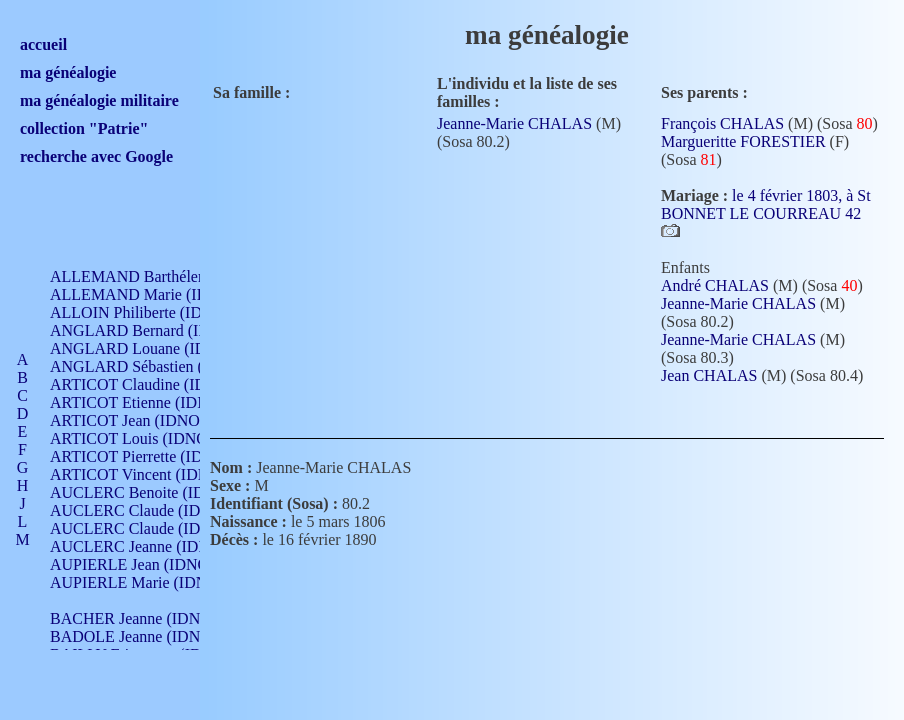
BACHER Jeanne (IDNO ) (135, 618)
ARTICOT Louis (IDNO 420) (145, 438)
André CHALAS (715, 285)
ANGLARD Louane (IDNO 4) (148, 348)
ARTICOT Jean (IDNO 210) (141, 420)
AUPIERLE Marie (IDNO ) (139, 582)
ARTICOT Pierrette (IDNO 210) (154, 456)
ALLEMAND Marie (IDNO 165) (157, 294)
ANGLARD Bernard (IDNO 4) (150, 330)
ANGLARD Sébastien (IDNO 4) (155, 366)
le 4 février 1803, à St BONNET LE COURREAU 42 (766, 204)
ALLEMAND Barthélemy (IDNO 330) (175, 276)
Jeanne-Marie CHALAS (514, 123)
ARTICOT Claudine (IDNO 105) (156, 384)
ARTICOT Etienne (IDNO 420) (152, 402)
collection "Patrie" (84, 128)
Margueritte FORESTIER (743, 141)
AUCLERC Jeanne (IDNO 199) (152, 546)
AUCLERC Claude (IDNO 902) (153, 510)
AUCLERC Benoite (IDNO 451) (155, 492)
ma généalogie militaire (99, 100)
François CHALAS (722, 123)
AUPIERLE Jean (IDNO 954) (146, 564)
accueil (43, 44)
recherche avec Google (96, 156)
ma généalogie (68, 72)
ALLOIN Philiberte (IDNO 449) (154, 312)
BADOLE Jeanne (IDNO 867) (147, 636)
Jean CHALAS (709, 375)
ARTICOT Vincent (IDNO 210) (152, 474)
